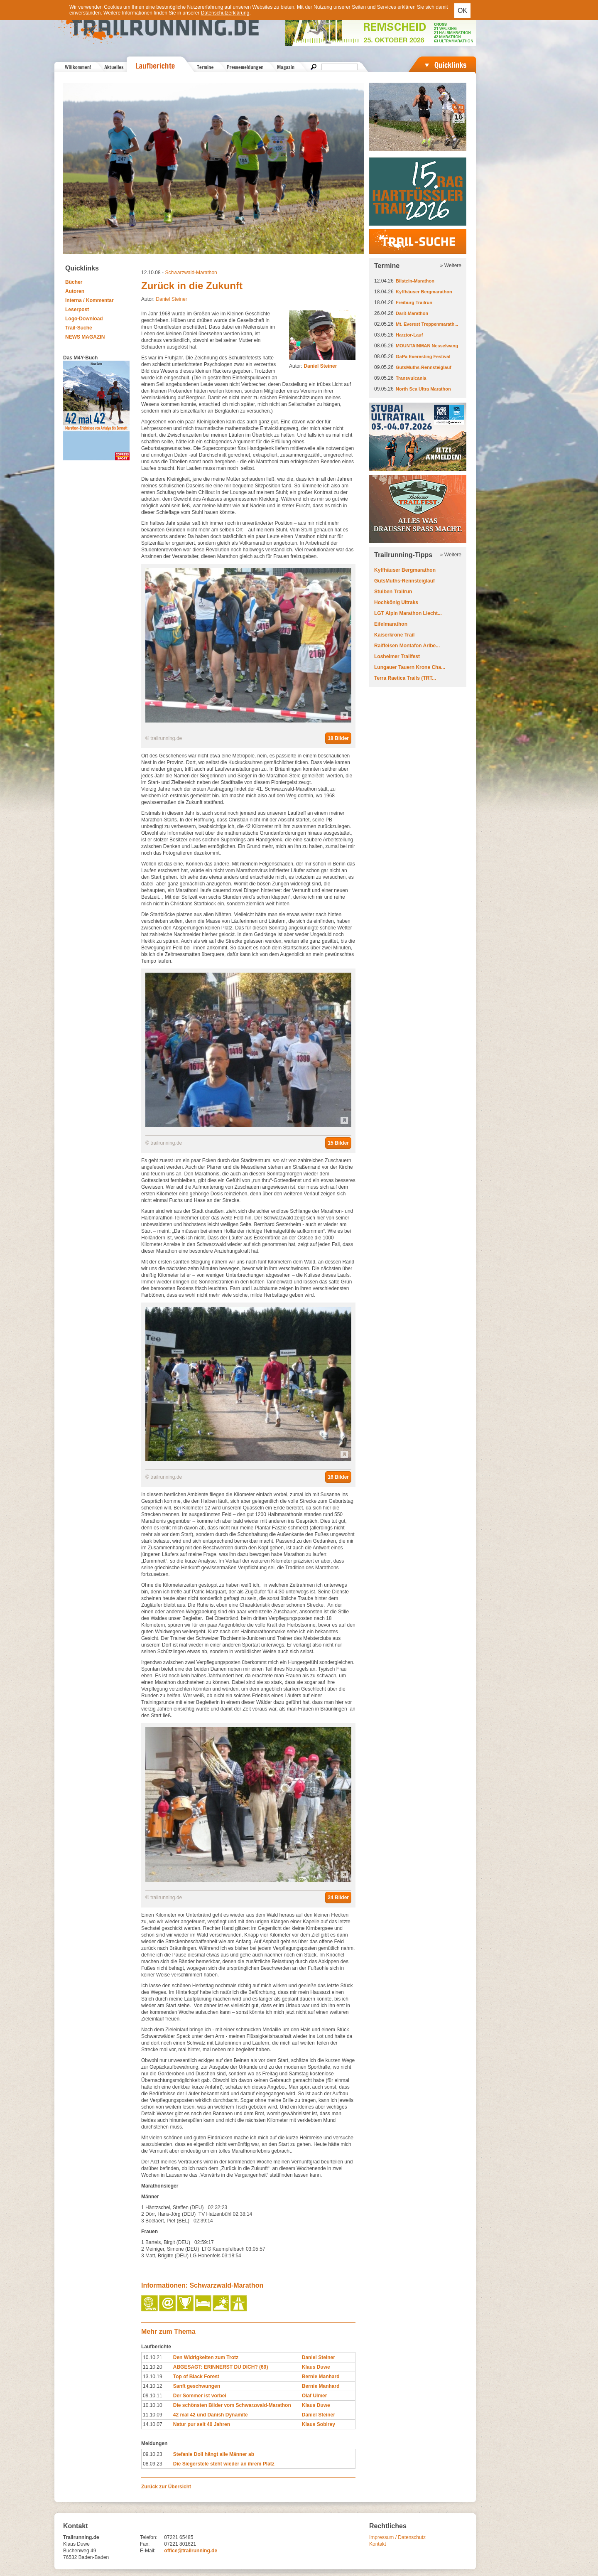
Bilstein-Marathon (415, 280)
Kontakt (377, 2544)
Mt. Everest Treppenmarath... (427, 324)
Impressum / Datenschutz (397, 2537)
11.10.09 (152, 2415)
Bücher (73, 282)
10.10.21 (152, 2357)
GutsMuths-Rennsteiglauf (423, 367)
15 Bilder (338, 1143)
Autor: (313, 366)
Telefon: (148, 2537)
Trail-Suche (78, 328)
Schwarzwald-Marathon (191, 272)
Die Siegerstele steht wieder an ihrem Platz (223, 2464)
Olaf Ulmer (314, 2396)
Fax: (145, 2544)
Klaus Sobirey (318, 2424)
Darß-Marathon (412, 313)
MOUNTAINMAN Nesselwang (427, 345)
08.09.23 (152, 2464)
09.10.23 (152, 2454)
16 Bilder (338, 1477)
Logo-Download (84, 319)
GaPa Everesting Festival (423, 356)
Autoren (74, 291)
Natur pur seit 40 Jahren (201, 2424)
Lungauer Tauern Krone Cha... (409, 667)
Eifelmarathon (390, 624)
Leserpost (77, 309)
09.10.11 (152, 2396)
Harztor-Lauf (409, 334)
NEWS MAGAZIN (85, 337)
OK (462, 10)
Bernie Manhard (321, 2376)
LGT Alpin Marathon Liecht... (408, 613)
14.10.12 (152, 2386)
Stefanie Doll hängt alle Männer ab (213, 2454)
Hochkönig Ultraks (396, 602)
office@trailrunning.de (190, 2551)
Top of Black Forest (196, 2376)
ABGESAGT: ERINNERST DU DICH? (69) (220, 2367)
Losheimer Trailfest (397, 656)
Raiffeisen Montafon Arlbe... (407, 646)
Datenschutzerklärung (225, 13)
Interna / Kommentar (89, 300)
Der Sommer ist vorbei (199, 2396)
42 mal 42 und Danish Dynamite (210, 2415)
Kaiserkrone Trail (394, 635)
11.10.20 (152, 2367)
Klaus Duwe (316, 2367)
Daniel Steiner (171, 299)
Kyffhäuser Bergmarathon (424, 291)
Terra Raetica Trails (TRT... (405, 678)
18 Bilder (338, 738)
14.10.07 (152, 2424)
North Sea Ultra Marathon (423, 388)
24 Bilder (338, 1897)
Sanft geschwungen (196, 2386)
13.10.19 (152, 2376)
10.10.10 (152, 2405)
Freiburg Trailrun (414, 302)
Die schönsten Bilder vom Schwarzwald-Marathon (232, 2405)
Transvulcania (411, 378)
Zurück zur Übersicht (166, 2487)
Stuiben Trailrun (393, 592)
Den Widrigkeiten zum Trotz (205, 2357)
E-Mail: (147, 2551)
